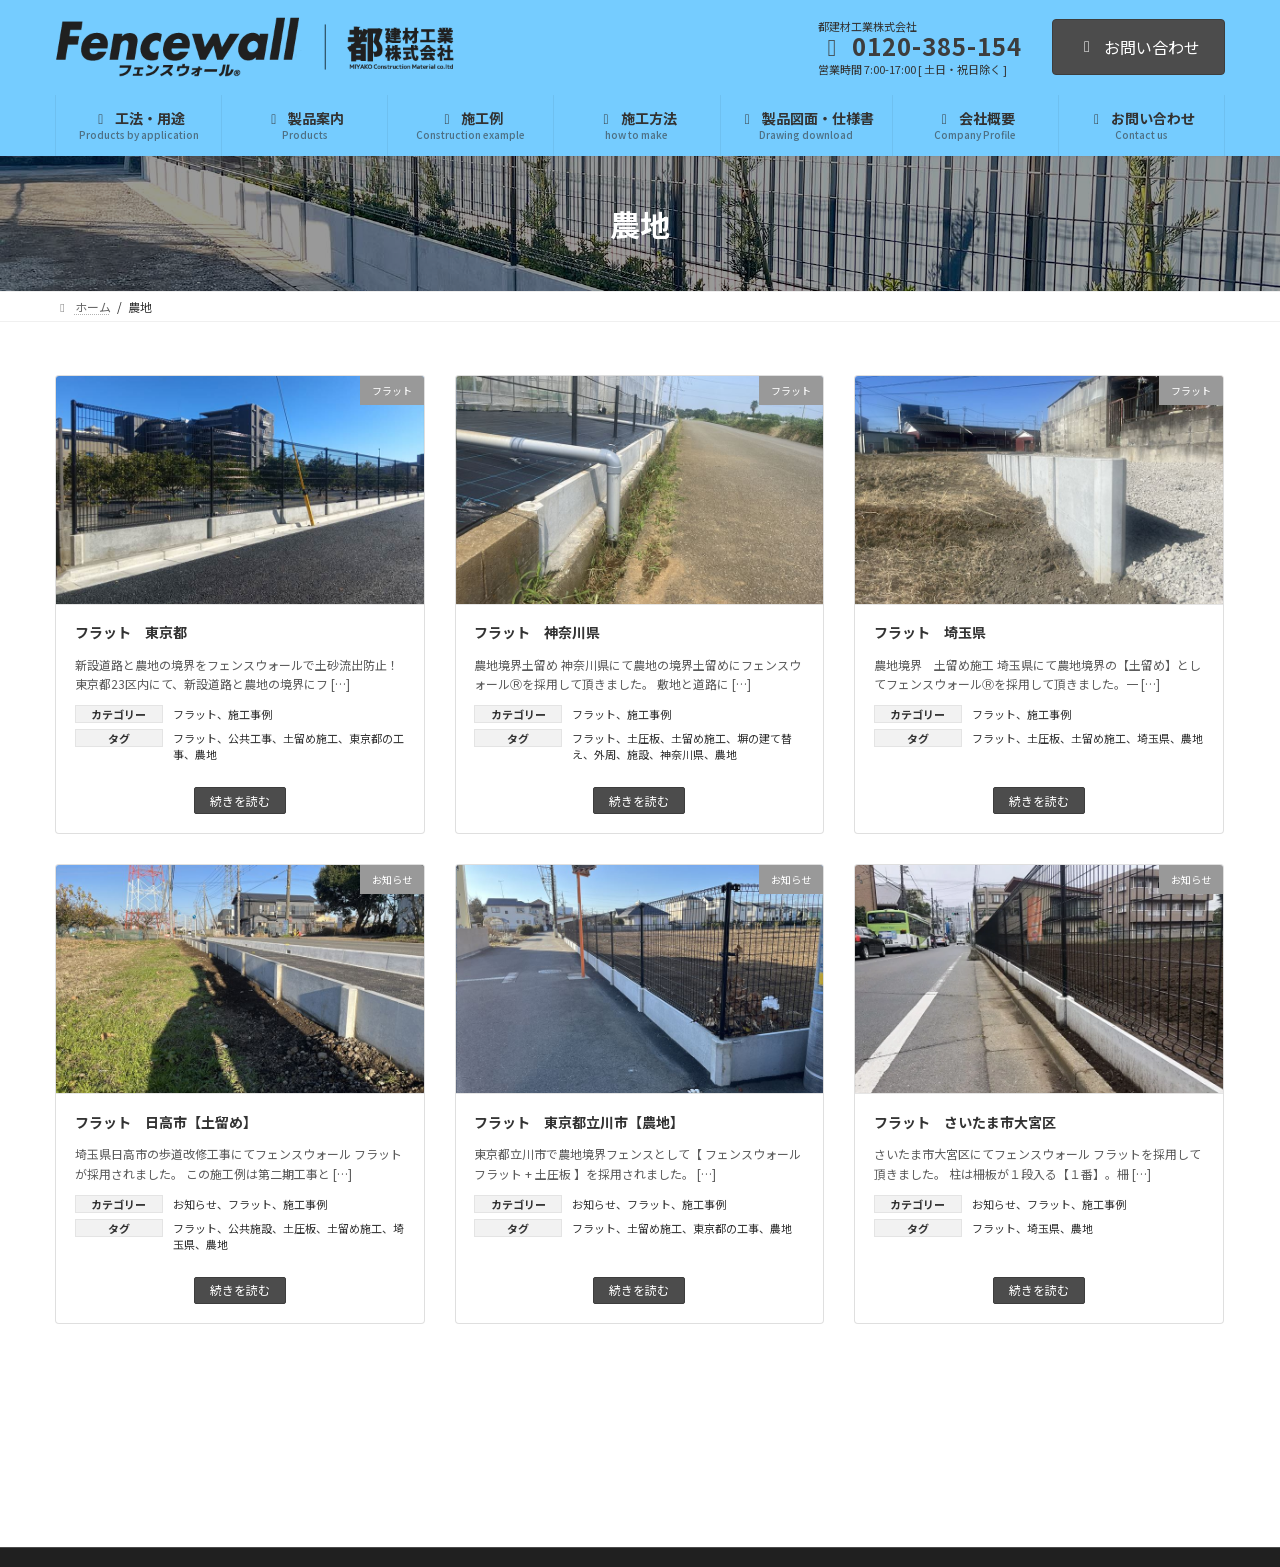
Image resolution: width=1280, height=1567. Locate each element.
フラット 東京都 (131, 632)
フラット (195, 714)
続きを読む (240, 800)
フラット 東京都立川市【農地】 (579, 1122)
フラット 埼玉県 (930, 632)
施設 (638, 754)
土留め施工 (310, 738)
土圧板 (643, 738)
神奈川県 (682, 754)
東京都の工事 (726, 1228)
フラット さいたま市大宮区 (965, 1122)
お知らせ (195, 1204)
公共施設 (250, 1228)
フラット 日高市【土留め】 (166, 1122)
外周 (605, 754)
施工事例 (250, 714)
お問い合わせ (1138, 47)
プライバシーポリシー (723, 1534)
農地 (206, 754)
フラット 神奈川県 (537, 632)
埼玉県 (1153, 738)
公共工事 (250, 738)
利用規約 (811, 1534)
